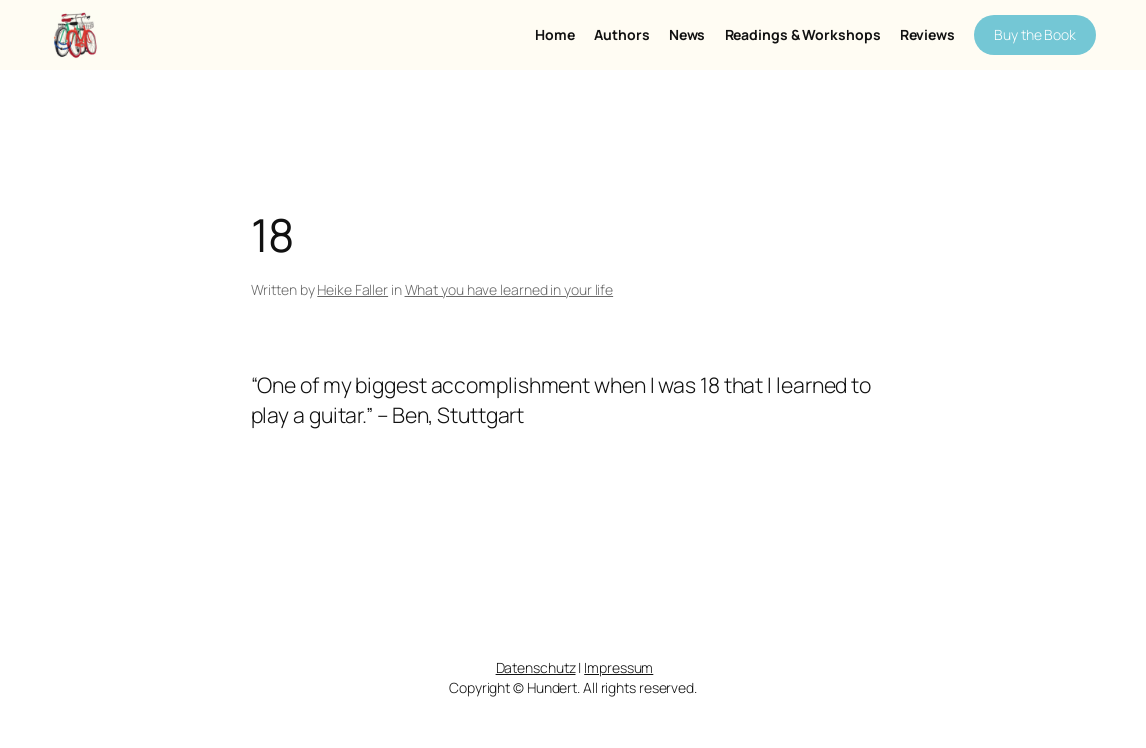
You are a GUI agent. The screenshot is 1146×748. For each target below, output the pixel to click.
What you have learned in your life (509, 289)
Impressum (618, 667)
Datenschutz (536, 667)
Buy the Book (1035, 34)
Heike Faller (352, 289)
